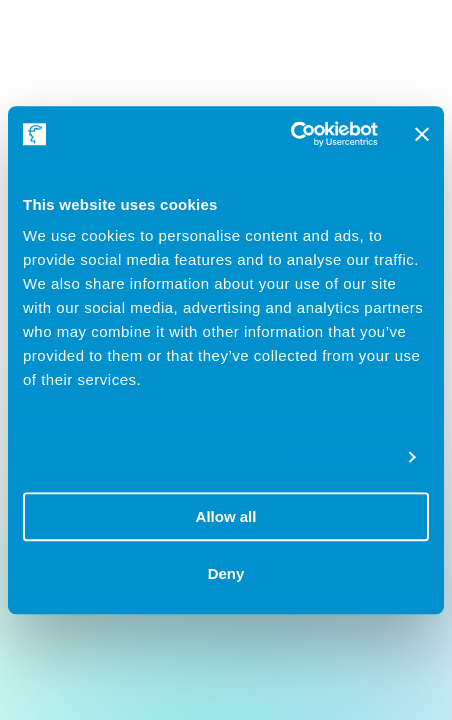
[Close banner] (422, 134)
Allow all (226, 516)
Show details (344, 457)
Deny (226, 573)
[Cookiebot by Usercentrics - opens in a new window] (290, 134)
